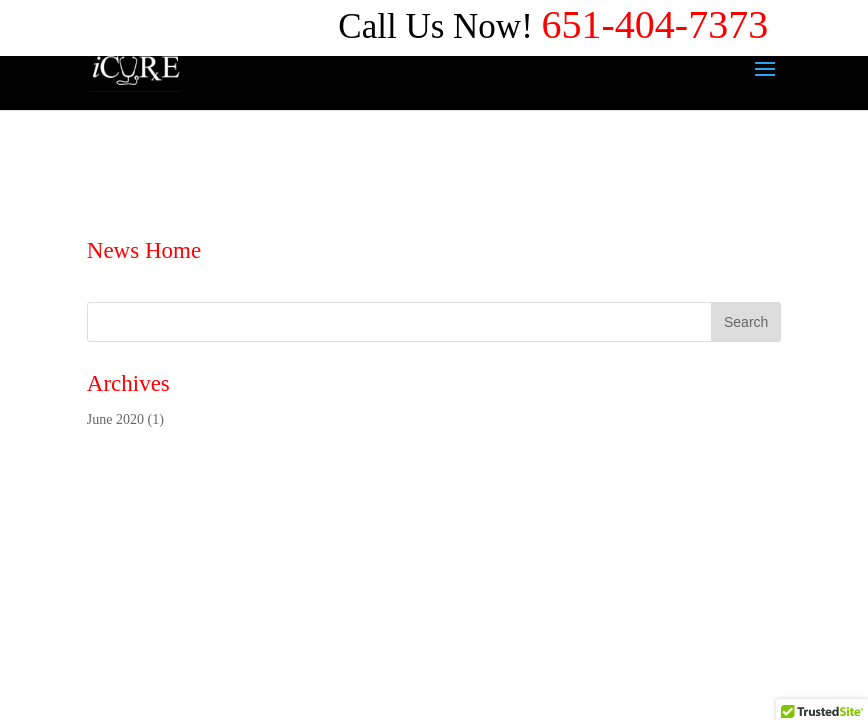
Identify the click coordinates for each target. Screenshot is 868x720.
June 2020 (115, 419)
